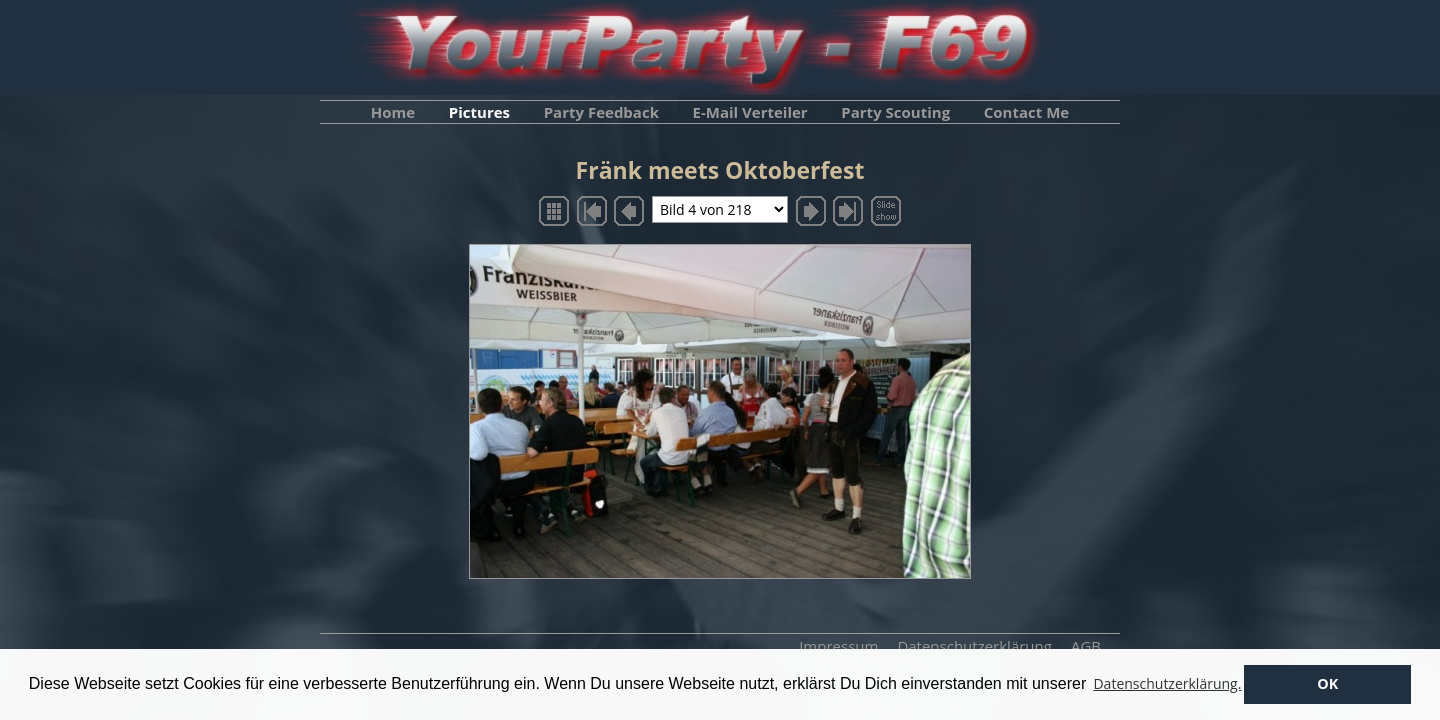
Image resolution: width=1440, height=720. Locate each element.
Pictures (479, 112)
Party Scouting (895, 112)
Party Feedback (601, 112)
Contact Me (1026, 112)
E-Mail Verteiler (750, 112)
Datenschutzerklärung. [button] (1167, 683)
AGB (1086, 646)
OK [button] (1327, 683)
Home (393, 112)
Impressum (838, 646)
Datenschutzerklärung (974, 646)
